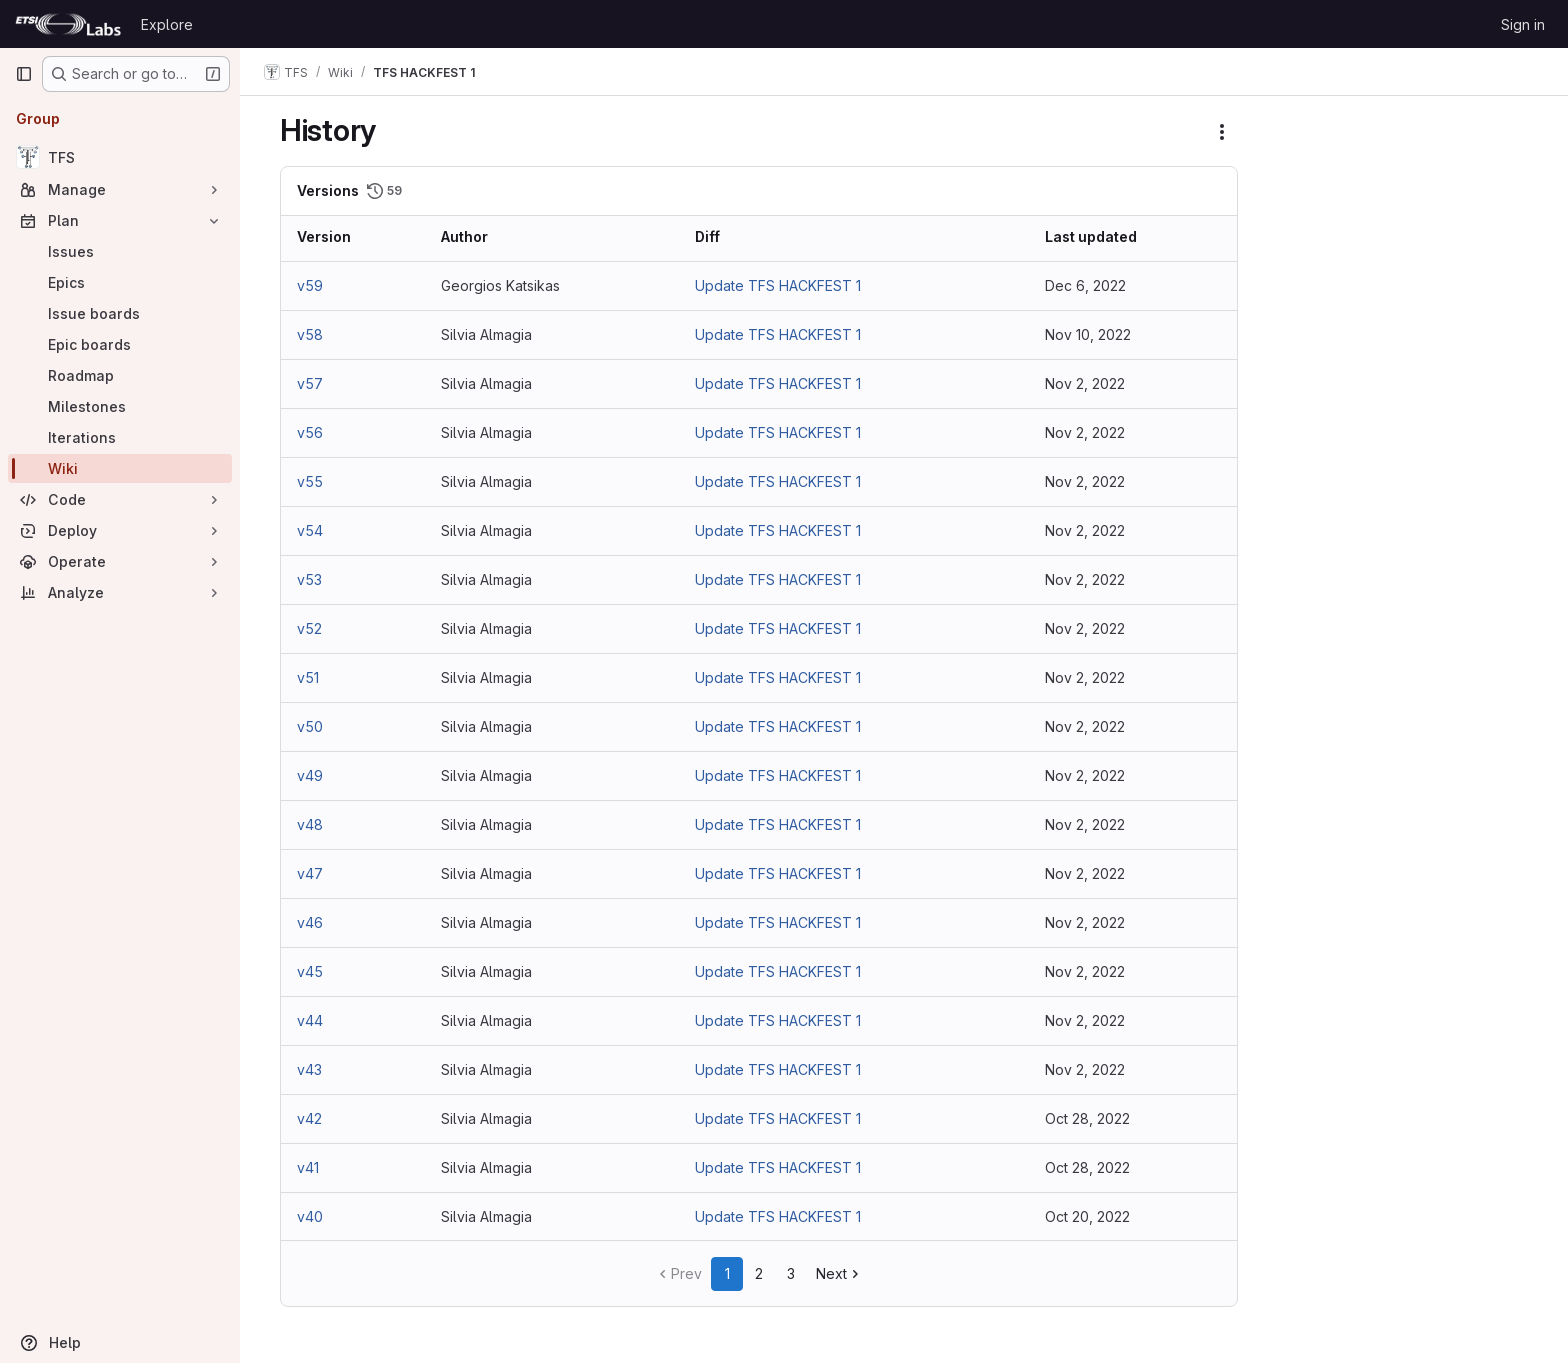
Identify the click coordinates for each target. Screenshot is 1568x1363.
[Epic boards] (120, 344)
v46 (310, 922)
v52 (309, 628)
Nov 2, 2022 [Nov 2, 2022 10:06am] (1085, 922)
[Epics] (120, 282)
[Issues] (120, 251)
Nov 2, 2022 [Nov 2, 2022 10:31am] (1085, 432)
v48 (310, 824)
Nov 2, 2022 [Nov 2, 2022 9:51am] (1085, 1069)
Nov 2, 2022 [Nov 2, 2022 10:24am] (1085, 579)
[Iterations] (120, 437)
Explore (167, 24)
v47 (310, 873)
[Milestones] (120, 406)
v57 (310, 383)
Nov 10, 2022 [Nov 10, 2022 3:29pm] (1088, 334)
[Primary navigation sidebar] (24, 74)
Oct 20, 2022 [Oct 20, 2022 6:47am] (1087, 1216)
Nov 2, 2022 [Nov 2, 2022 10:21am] (1085, 628)
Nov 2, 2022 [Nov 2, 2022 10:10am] (1085, 775)
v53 (309, 579)
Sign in (1523, 24)
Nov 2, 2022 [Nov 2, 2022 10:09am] (1085, 824)
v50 (310, 726)
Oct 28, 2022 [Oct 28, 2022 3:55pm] (1087, 1118)
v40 (310, 1216)
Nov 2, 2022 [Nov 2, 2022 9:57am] (1085, 971)
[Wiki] (120, 468)
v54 (310, 530)
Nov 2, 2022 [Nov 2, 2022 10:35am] (1085, 383)
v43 (309, 1069)
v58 (310, 334)
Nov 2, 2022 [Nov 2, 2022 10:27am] (1085, 481)
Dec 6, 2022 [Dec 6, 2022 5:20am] (1085, 285)
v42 (309, 1118)
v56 (310, 432)
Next (839, 1273)
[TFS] (120, 157)
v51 (308, 677)
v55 (310, 481)
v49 (310, 775)
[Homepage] (68, 24)
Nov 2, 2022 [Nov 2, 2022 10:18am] (1085, 677)
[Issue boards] (120, 313)
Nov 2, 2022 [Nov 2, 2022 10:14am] (1085, 726)
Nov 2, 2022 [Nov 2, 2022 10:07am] (1085, 873)
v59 (310, 285)
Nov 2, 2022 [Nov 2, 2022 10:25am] (1085, 530)
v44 (310, 1020)
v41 (308, 1167)
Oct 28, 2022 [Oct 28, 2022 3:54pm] (1087, 1167)
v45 (310, 971)
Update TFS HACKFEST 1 (778, 285)
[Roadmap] (120, 375)
